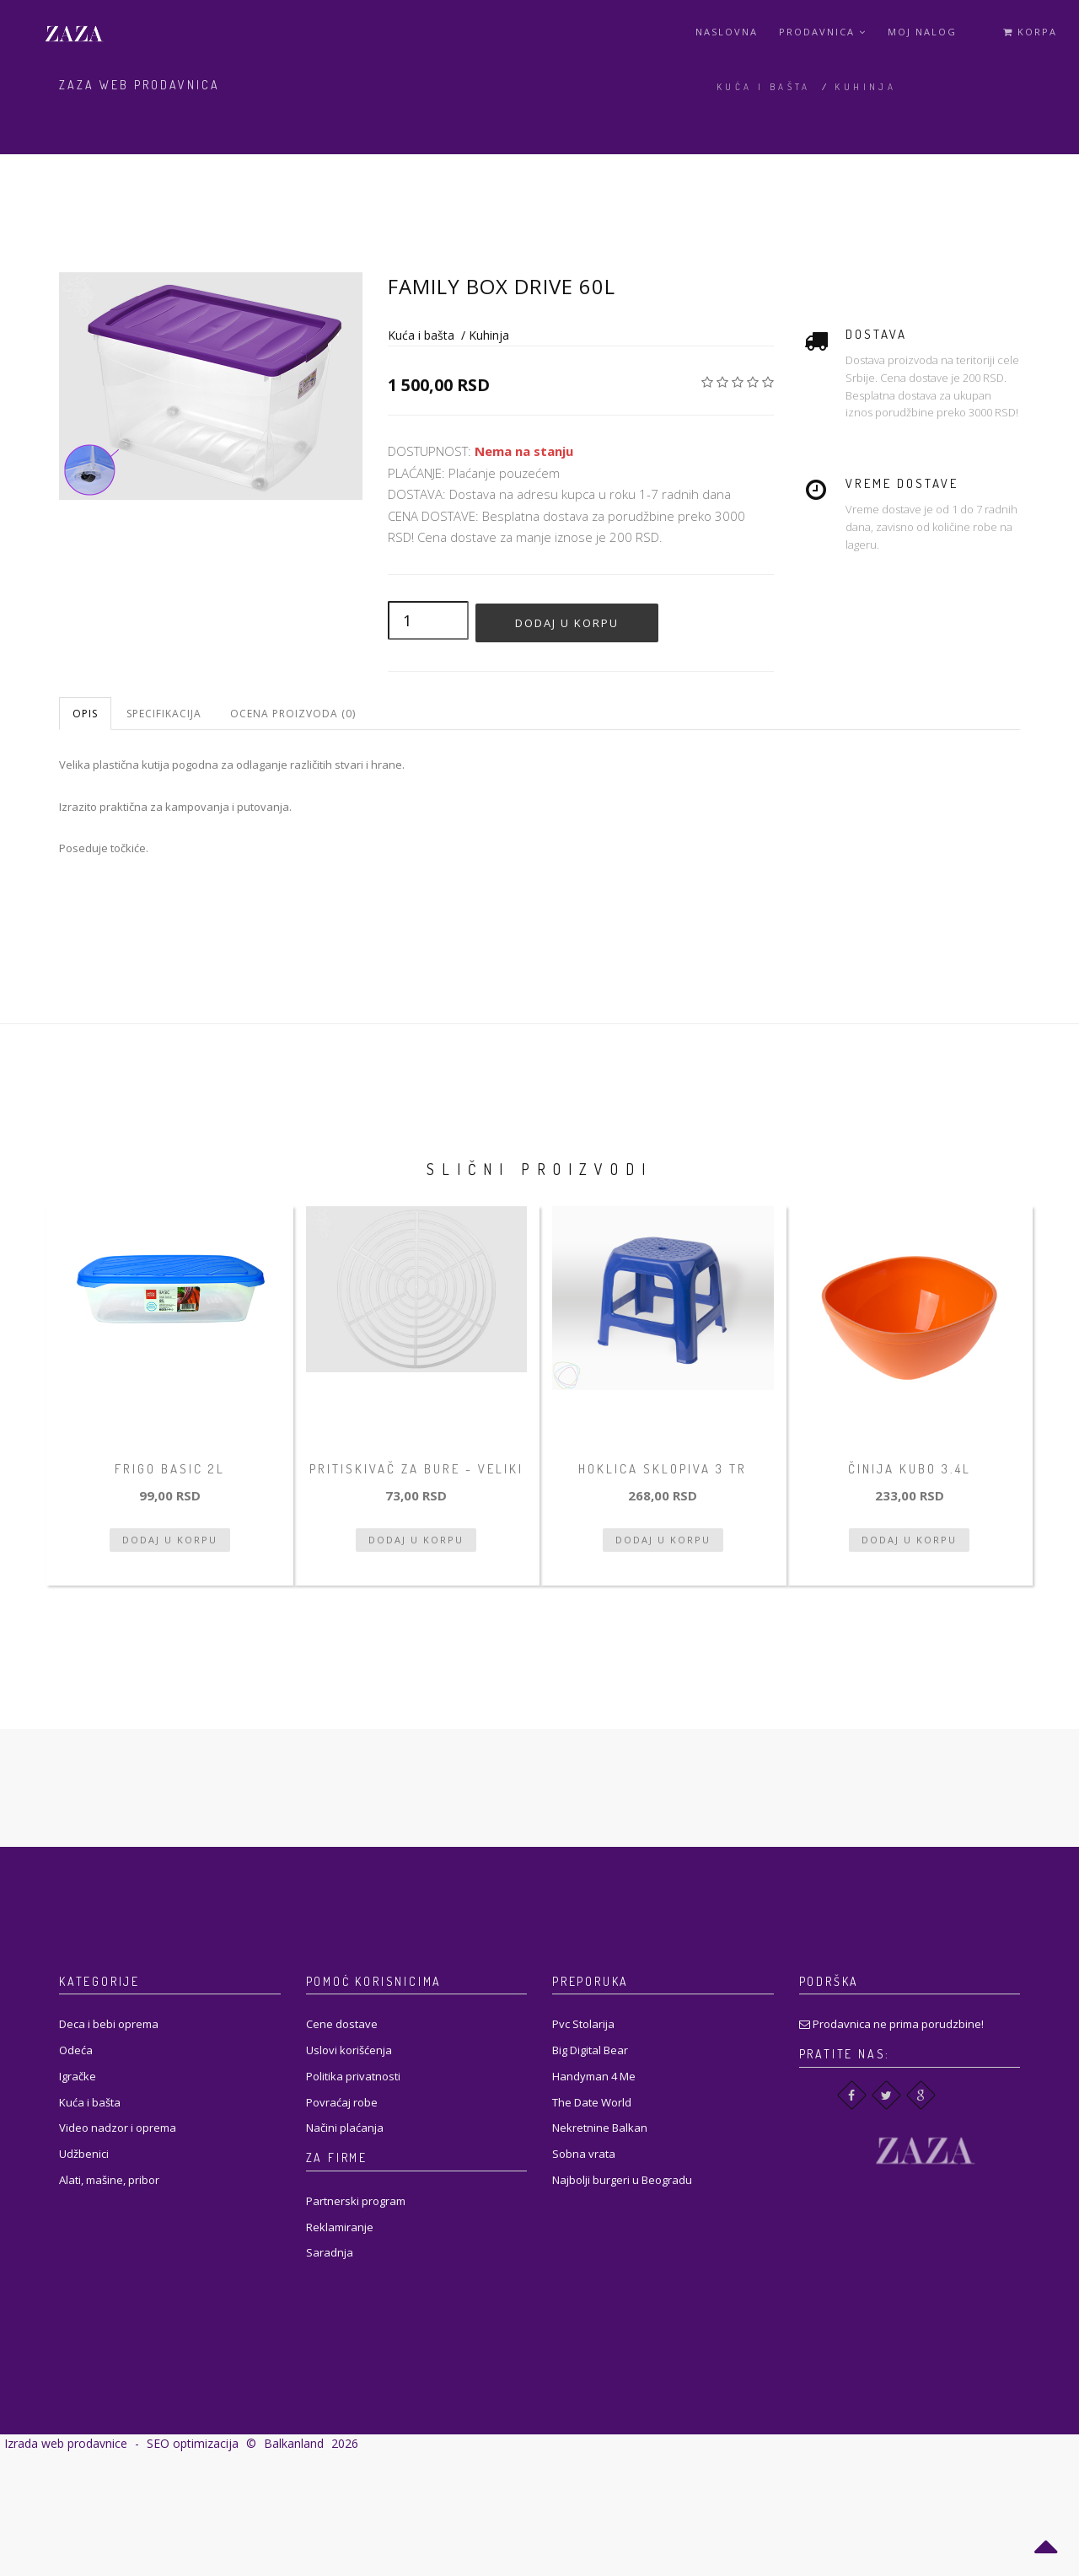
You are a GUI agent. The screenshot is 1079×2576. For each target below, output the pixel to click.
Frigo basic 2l (170, 1469)
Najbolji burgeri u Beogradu (622, 2179)
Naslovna (726, 31)
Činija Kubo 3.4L (909, 1469)
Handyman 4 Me (594, 2076)
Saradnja (329, 2252)
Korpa (1030, 31)
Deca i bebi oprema (108, 2023)
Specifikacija (163, 713)
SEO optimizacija (193, 2443)
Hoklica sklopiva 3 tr (662, 1469)
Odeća (76, 2050)
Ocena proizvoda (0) (293, 713)
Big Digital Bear (590, 2050)
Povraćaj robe (342, 2102)
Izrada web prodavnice (65, 2443)
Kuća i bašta (764, 87)
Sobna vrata (583, 2153)
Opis (85, 713)
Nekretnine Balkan (599, 2127)
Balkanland (294, 2443)
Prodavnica (823, 31)
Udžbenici (84, 2153)
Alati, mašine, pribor (109, 2179)
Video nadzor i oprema (117, 2127)
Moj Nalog (922, 31)
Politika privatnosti (353, 2076)
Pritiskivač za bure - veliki (416, 1469)
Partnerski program (355, 2200)
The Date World (591, 2102)
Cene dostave (342, 2023)
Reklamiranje (339, 2227)
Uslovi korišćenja (349, 2050)
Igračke (77, 2076)
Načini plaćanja (345, 2127)
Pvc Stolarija (583, 2023)
